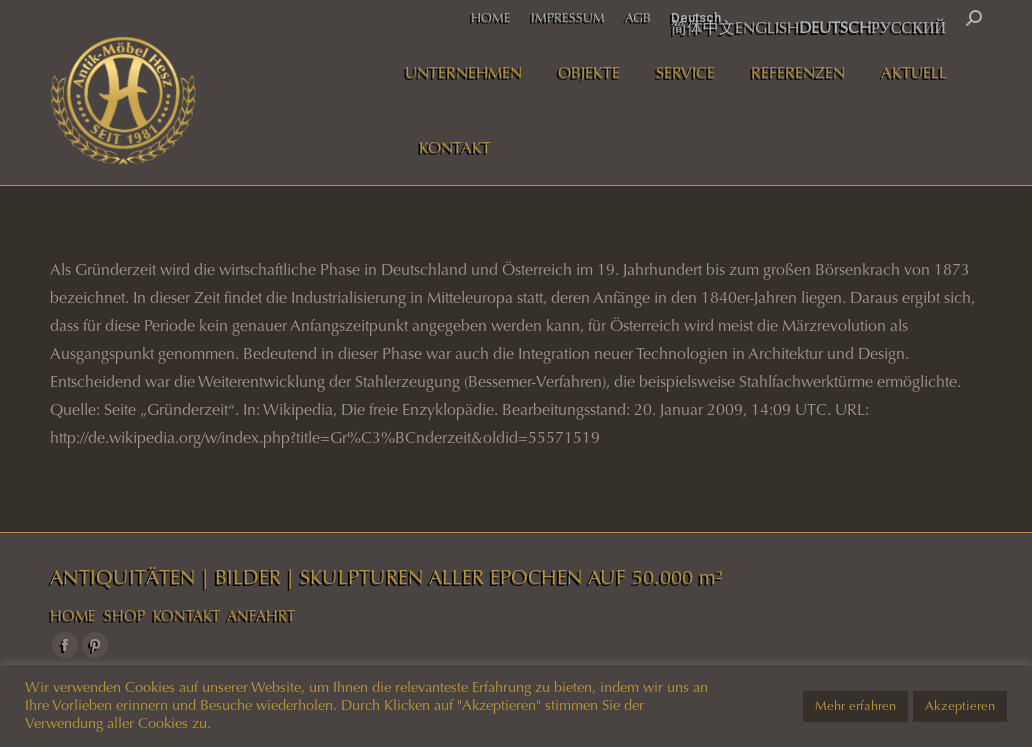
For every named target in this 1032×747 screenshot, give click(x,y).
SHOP (124, 616)
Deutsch (696, 17)
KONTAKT (186, 616)
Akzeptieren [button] (960, 706)
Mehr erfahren (855, 706)
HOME (73, 616)
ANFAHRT (261, 616)
